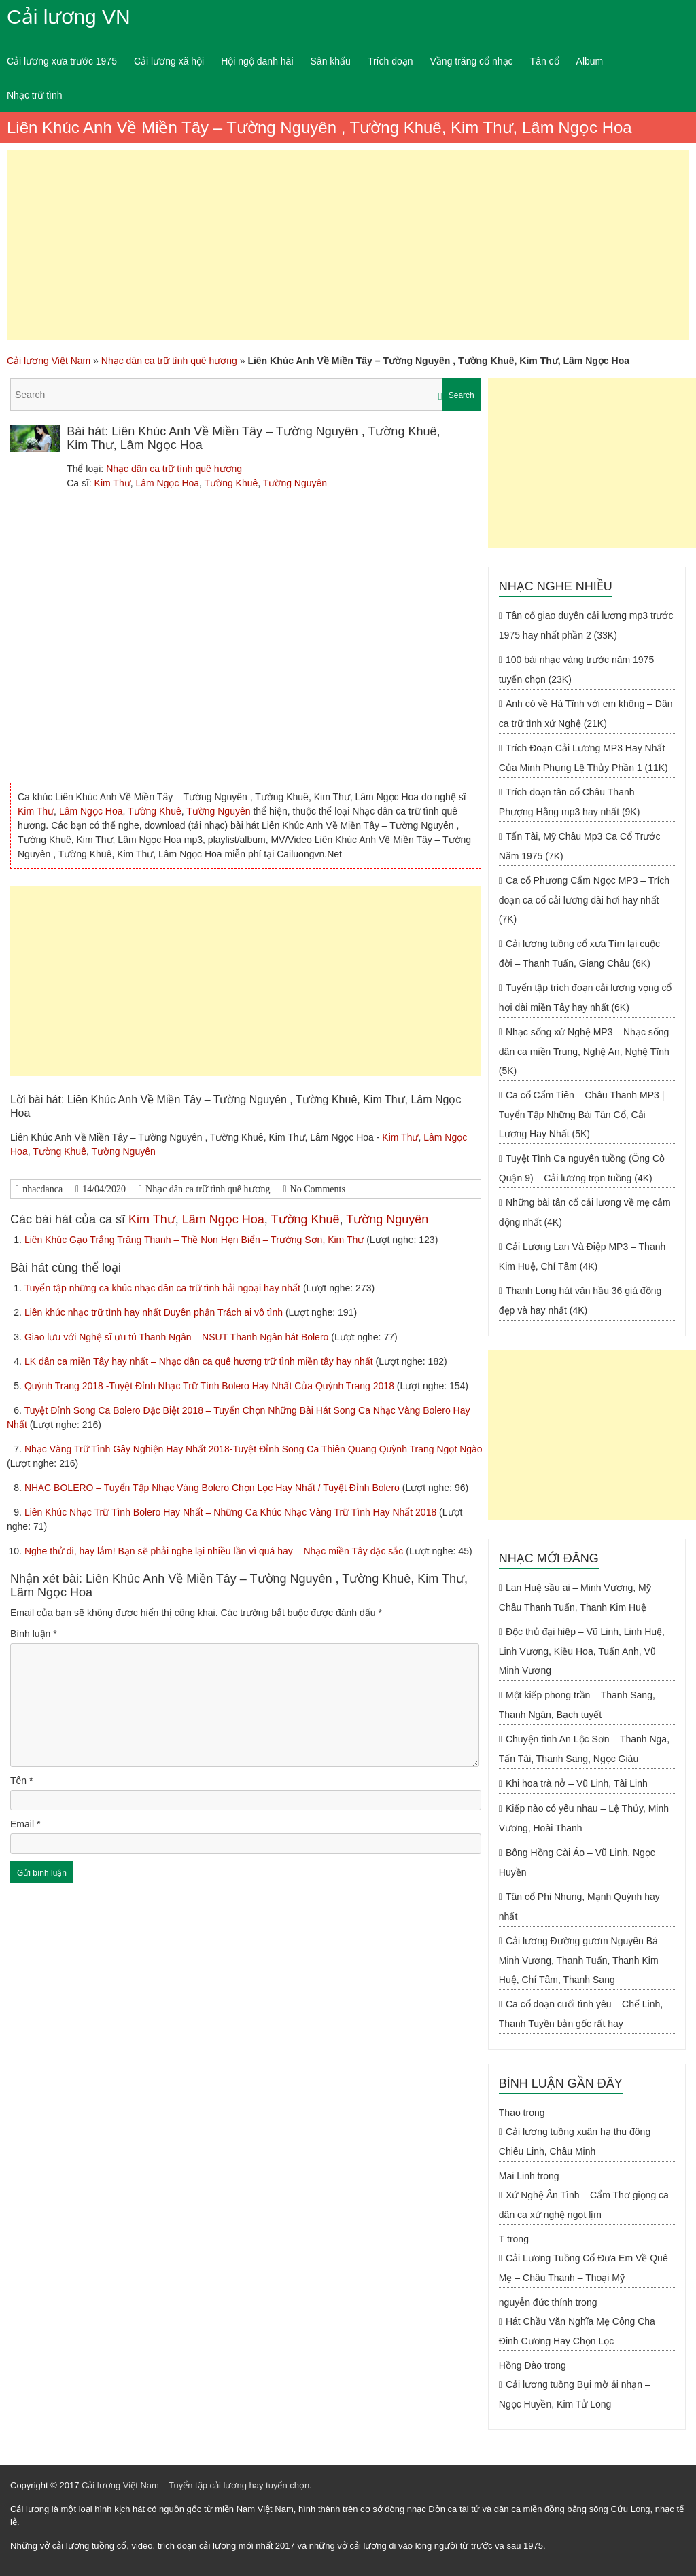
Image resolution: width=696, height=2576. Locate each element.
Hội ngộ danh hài (257, 61)
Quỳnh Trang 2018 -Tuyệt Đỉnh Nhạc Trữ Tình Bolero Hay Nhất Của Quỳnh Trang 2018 (210, 1385)
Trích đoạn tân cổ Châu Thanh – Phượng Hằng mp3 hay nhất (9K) (570, 802)
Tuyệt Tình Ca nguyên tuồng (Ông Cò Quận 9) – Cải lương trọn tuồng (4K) (582, 1168)
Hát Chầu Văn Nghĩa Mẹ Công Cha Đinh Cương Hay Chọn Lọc (577, 2331)
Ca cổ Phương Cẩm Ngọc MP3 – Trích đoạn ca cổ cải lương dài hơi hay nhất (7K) (584, 900)
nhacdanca (42, 1189)
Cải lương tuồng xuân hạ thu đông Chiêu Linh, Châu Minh (574, 2141)
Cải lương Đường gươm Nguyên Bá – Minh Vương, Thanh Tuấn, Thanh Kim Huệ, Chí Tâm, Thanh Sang (582, 1960)
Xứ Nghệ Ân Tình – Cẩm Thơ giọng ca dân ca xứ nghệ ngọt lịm (584, 2204)
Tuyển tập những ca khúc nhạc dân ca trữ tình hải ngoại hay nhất (163, 1288)
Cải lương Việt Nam (48, 360)
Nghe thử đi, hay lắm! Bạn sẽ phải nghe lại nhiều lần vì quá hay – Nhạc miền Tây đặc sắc (215, 1550)
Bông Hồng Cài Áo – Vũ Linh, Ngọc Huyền (577, 1862)
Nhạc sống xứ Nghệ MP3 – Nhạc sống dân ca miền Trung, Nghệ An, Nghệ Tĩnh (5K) (584, 1051)
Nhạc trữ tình (35, 95)
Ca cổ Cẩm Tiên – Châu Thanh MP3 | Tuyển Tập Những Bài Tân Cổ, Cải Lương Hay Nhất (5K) (582, 1114)
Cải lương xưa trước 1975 (62, 61)
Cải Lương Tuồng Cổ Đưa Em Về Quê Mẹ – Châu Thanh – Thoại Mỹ (583, 2268)
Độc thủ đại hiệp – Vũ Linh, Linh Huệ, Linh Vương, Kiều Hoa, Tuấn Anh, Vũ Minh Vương (582, 1651)
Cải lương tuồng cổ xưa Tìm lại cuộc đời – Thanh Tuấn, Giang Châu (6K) (579, 953)
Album (590, 61)
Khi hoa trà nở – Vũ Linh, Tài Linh (577, 1783)
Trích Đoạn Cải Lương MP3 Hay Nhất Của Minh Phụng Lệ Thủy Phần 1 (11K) (583, 758)
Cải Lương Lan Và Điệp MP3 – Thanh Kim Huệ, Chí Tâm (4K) (582, 1256)
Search (461, 395)
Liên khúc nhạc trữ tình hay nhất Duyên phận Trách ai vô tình (154, 1312)
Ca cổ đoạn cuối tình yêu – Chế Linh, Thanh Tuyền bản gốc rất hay (581, 2014)
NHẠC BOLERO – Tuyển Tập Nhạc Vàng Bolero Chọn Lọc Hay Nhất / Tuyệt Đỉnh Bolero (213, 1487)
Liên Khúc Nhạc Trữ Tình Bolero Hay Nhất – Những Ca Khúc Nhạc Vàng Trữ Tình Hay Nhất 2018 (231, 1512)
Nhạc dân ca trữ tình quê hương (169, 360)
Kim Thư (112, 483)
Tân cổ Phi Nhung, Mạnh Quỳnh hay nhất (579, 1906)
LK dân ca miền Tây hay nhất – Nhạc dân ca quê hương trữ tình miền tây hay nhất (200, 1361)
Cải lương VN (68, 16)
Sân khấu (331, 61)
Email (25, 1824)
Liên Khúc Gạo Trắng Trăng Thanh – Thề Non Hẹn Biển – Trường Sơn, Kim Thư (195, 1239)
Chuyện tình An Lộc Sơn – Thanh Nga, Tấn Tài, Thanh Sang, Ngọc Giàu (584, 1749)
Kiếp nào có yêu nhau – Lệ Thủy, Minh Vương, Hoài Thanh (584, 1818)
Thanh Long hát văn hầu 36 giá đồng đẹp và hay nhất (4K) (580, 1300)
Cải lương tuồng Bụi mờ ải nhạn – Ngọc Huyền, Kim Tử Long (574, 2394)
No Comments (317, 1189)
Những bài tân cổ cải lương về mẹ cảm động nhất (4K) (585, 1212)
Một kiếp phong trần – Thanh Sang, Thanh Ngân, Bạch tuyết (577, 1704)
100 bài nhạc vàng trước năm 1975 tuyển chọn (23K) (576, 669)
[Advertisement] (348, 245)
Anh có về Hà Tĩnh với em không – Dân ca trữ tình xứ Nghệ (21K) (586, 713)
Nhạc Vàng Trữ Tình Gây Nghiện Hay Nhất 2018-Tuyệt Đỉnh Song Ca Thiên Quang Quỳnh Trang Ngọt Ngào (253, 1449)
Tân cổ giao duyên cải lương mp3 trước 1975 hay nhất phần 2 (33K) (586, 625)
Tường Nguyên (295, 483)
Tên (21, 1780)
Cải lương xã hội (169, 61)
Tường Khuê (231, 483)
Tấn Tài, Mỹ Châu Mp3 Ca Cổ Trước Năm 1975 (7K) (580, 846)
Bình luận (33, 1633)
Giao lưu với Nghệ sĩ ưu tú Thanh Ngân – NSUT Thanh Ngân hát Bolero (177, 1336)
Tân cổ (544, 61)
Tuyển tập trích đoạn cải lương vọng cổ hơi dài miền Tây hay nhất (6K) (585, 997)
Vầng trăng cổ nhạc (471, 61)
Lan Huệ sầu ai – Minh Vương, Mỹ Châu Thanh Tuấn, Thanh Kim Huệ (575, 1597)
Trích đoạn (390, 61)
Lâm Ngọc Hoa (167, 483)
